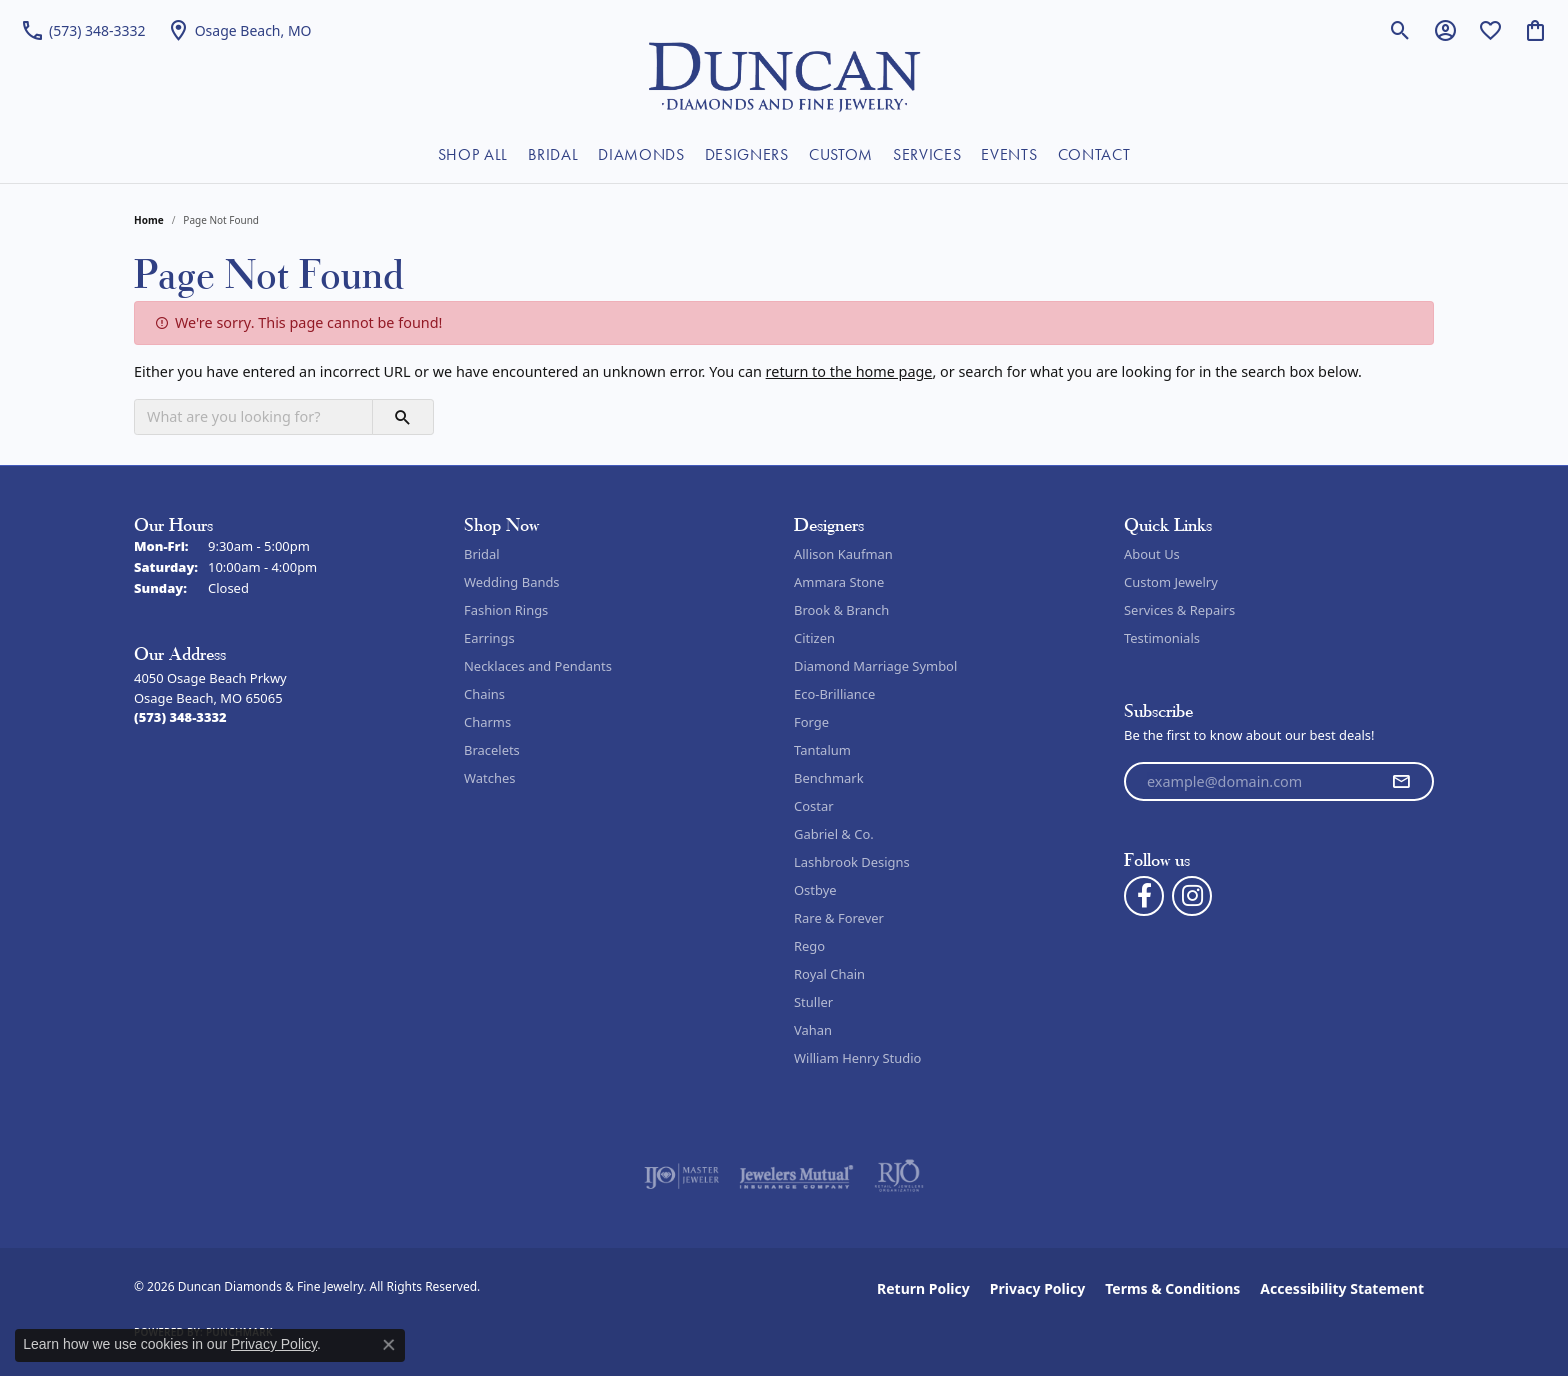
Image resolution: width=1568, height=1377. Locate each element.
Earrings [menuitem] (489, 638)
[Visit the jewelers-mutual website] (796, 1176)
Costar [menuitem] (814, 806)
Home (149, 220)
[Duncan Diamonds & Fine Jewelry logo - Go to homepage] (784, 75)
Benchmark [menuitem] (829, 778)
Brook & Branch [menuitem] (841, 610)
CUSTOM (841, 154)
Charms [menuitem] (487, 722)
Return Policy (923, 1288)
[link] (83, 30)
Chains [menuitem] (484, 694)
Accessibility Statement (1342, 1288)
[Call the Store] (180, 717)
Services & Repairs (1179, 610)
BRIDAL (553, 154)
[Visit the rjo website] (899, 1176)
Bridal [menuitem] (482, 554)
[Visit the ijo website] (681, 1176)
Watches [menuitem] (489, 778)
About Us (1152, 554)
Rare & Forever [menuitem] (839, 918)
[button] (1400, 30)
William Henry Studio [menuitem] (857, 1058)
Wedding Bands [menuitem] (512, 582)
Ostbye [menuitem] (815, 890)
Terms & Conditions (1172, 1288)
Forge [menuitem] (811, 722)
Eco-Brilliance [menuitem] (834, 694)
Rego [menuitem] (809, 946)
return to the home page (849, 371)
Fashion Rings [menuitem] (506, 610)
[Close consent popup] (389, 1345)
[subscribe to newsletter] (1401, 782)
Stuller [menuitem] (813, 1002)
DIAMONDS (641, 154)
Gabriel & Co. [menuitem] (834, 834)
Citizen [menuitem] (814, 638)
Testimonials (1162, 638)
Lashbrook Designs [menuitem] (852, 862)
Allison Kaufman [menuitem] (843, 554)
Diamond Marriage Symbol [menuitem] (875, 666)
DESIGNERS (747, 154)
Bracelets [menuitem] (492, 750)
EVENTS (1009, 154)
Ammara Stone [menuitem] (839, 582)
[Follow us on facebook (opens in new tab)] (1144, 896)
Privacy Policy (1037, 1288)
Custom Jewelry (1171, 582)
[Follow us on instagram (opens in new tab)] (1192, 896)
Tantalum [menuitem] (822, 750)
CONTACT (1094, 154)
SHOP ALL (473, 154)
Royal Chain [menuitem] (829, 974)
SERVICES (927, 154)
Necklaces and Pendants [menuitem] (538, 666)
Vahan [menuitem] (813, 1030)
